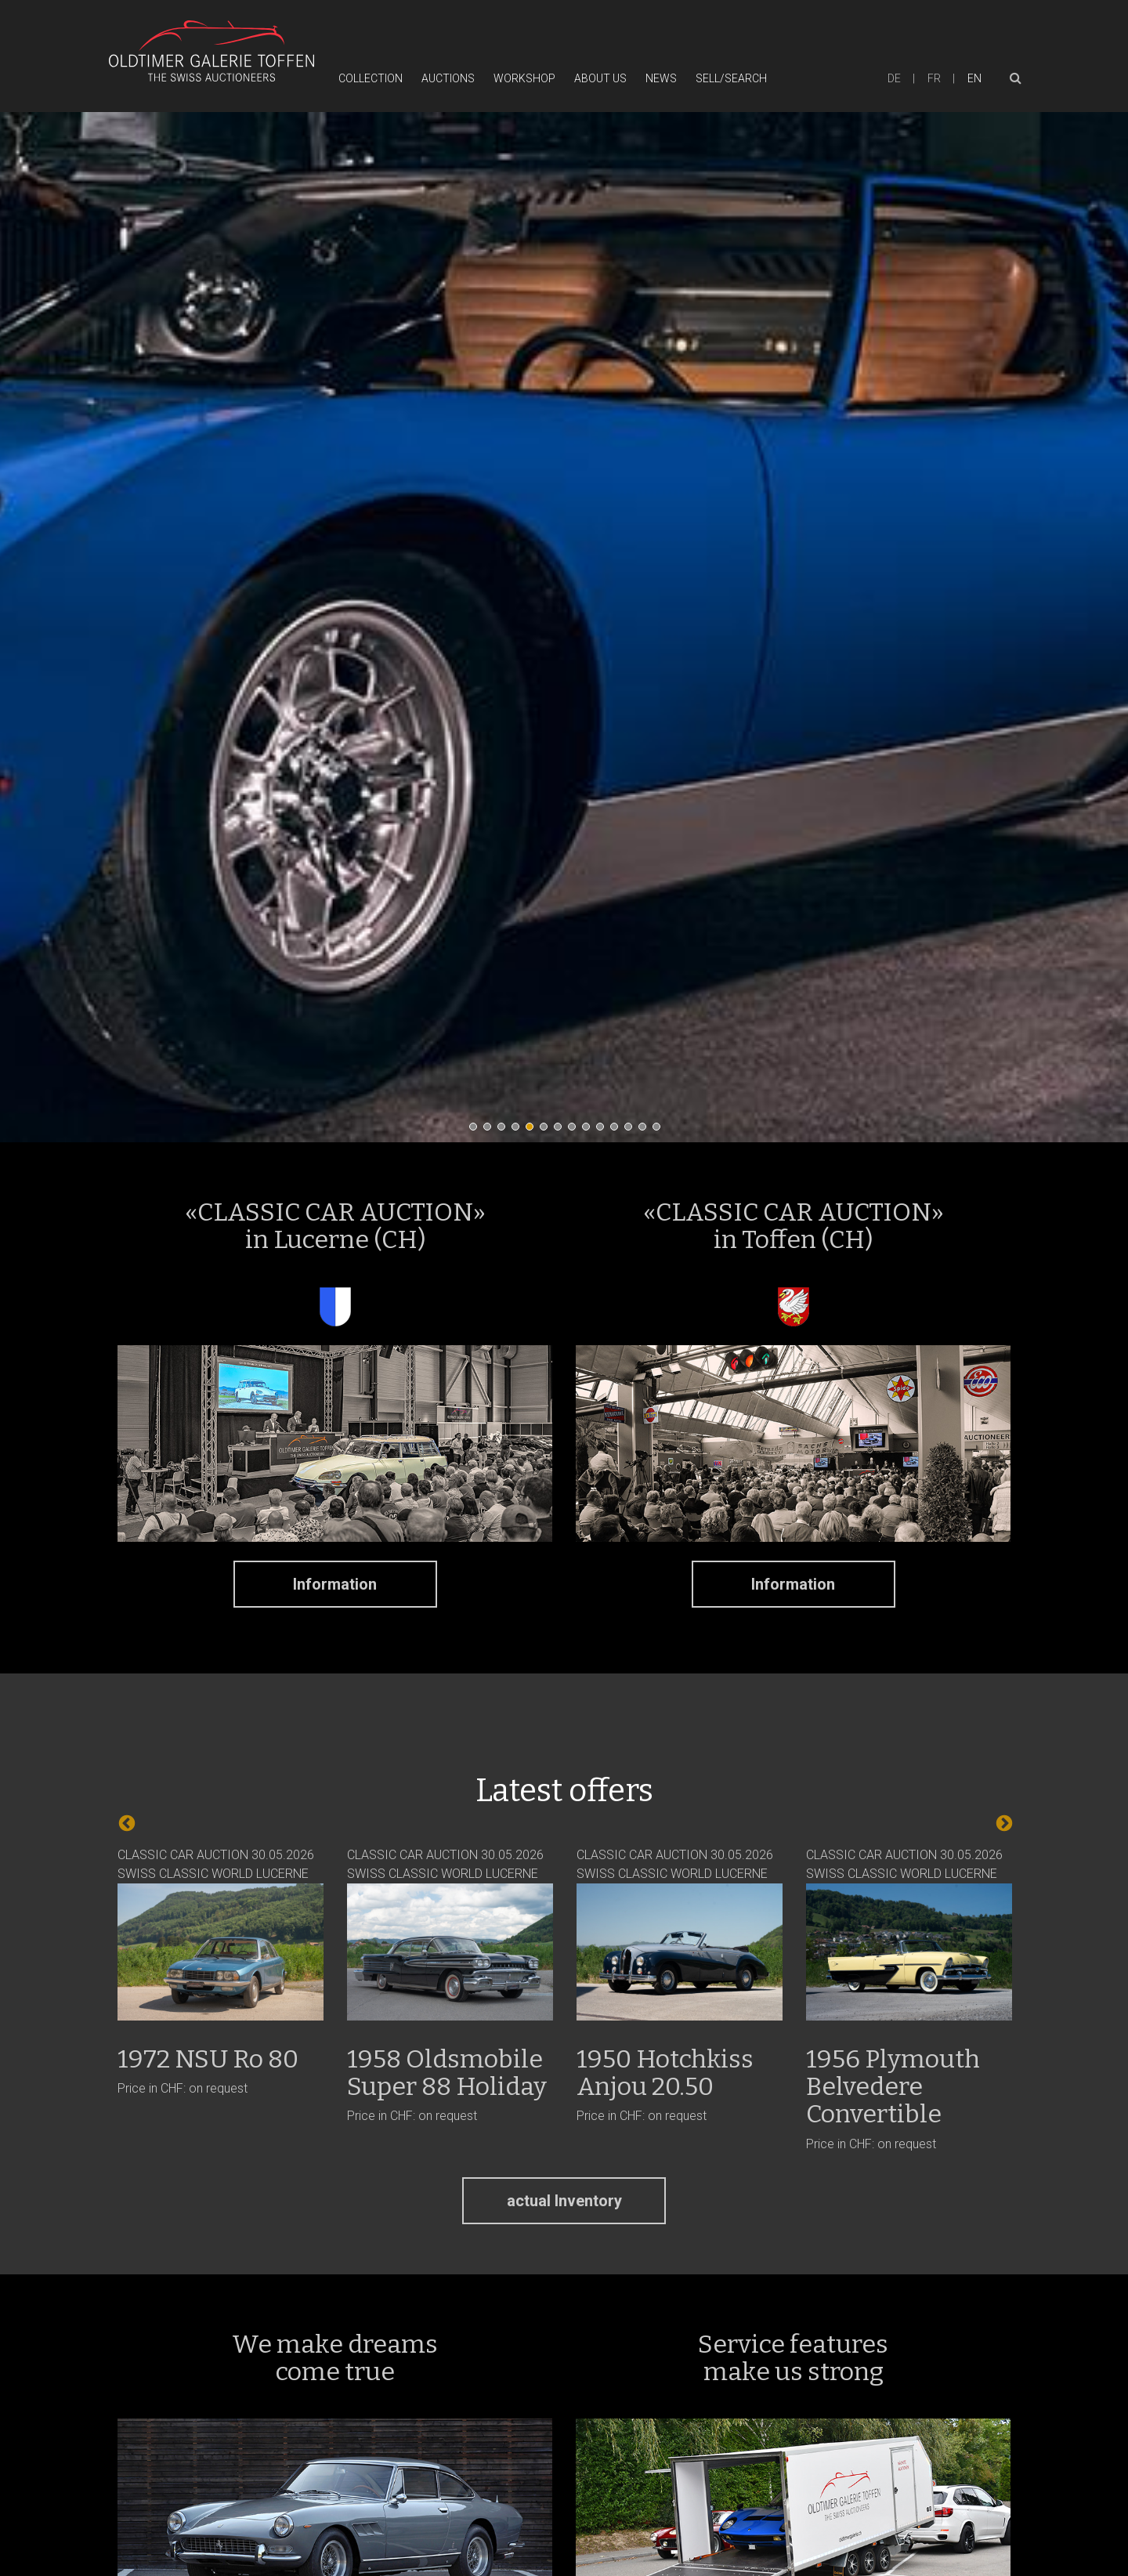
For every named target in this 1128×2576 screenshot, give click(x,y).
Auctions (448, 78)
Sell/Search (731, 78)
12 (632, 1130)
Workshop (524, 78)
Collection (370, 78)
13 (646, 1130)
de (894, 78)
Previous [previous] (125, 1822)
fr (934, 78)
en (974, 78)
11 (618, 1130)
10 (604, 1130)
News (661, 78)
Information (335, 1584)
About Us (600, 78)
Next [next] (1002, 1822)
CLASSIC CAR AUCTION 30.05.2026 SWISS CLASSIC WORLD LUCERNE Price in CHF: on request (221, 1972)
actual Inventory (564, 2200)
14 (660, 1130)
